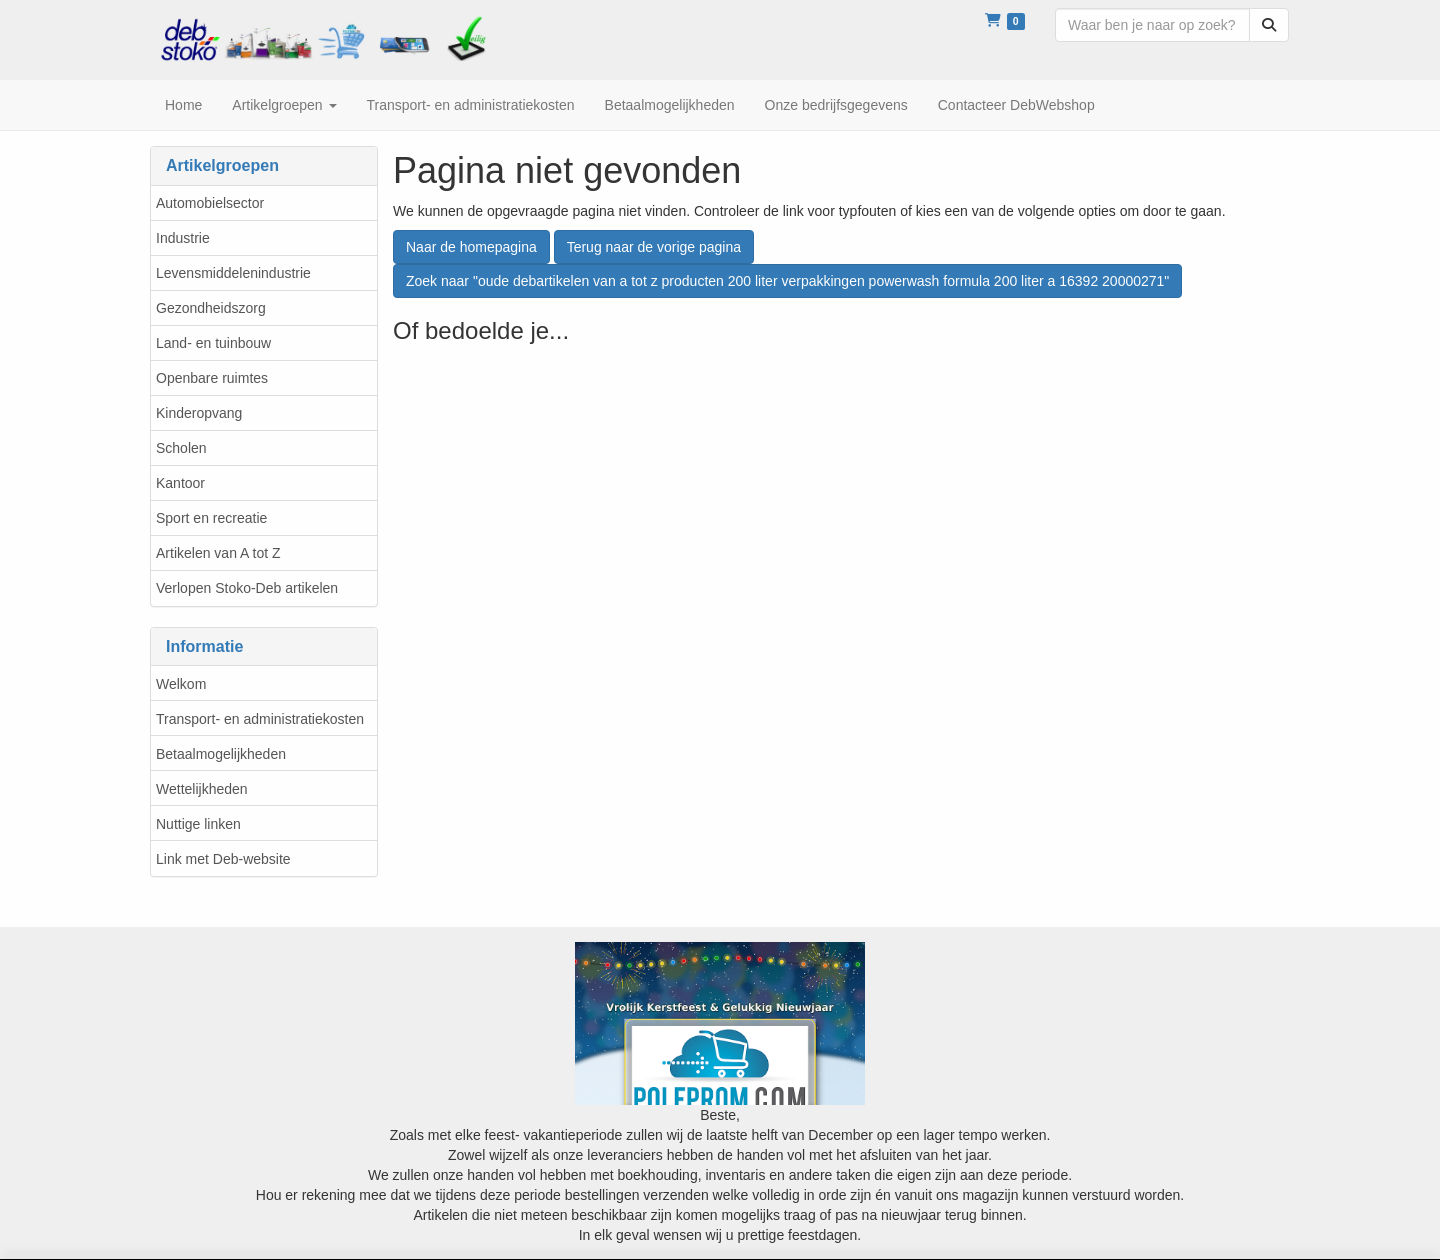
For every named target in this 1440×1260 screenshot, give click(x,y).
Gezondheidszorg (211, 308)
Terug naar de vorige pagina (654, 247)
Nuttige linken (198, 824)
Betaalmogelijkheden (221, 754)
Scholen (181, 448)
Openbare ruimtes (212, 378)
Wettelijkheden (202, 789)
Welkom (181, 684)
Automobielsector (210, 203)
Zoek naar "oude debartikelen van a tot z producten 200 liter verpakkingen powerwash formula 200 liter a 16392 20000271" (787, 281)
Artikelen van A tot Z (218, 553)
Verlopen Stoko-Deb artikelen (247, 588)
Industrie (183, 238)
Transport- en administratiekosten (260, 719)
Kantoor (180, 483)
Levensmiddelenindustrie (233, 273)
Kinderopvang (199, 413)
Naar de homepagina (471, 247)
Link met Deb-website (223, 859)
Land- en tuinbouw (213, 343)
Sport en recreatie (211, 518)
